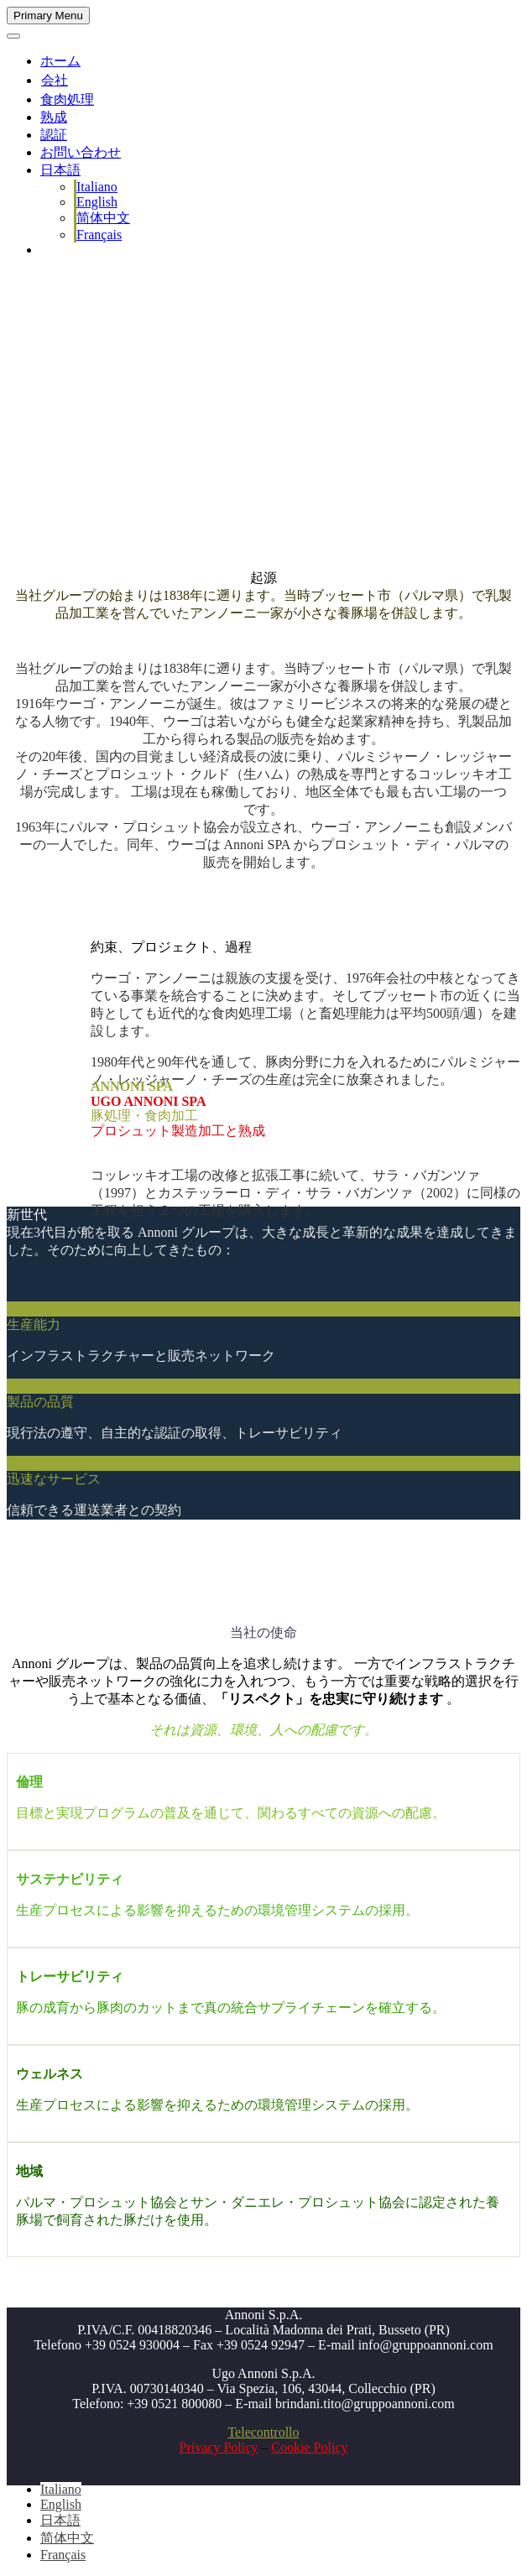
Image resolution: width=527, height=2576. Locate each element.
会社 (54, 80)
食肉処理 (67, 99)
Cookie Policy (309, 2447)
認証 (53, 135)
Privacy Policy (219, 2447)
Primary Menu (48, 15)
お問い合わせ (80, 152)
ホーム (60, 61)
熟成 (53, 117)
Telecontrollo (263, 2432)
